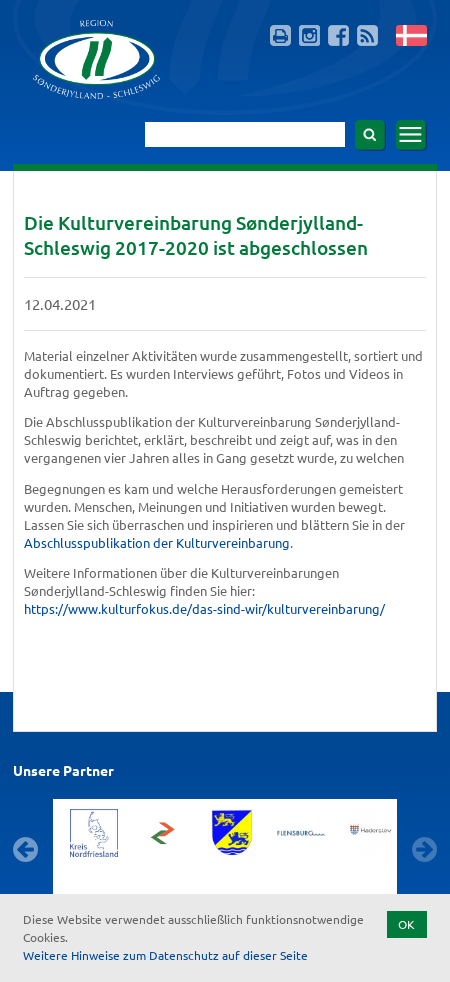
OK (406, 924)
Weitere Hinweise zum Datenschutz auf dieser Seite (165, 955)
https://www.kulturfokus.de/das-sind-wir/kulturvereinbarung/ (204, 608)
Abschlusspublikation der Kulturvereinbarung (157, 542)
